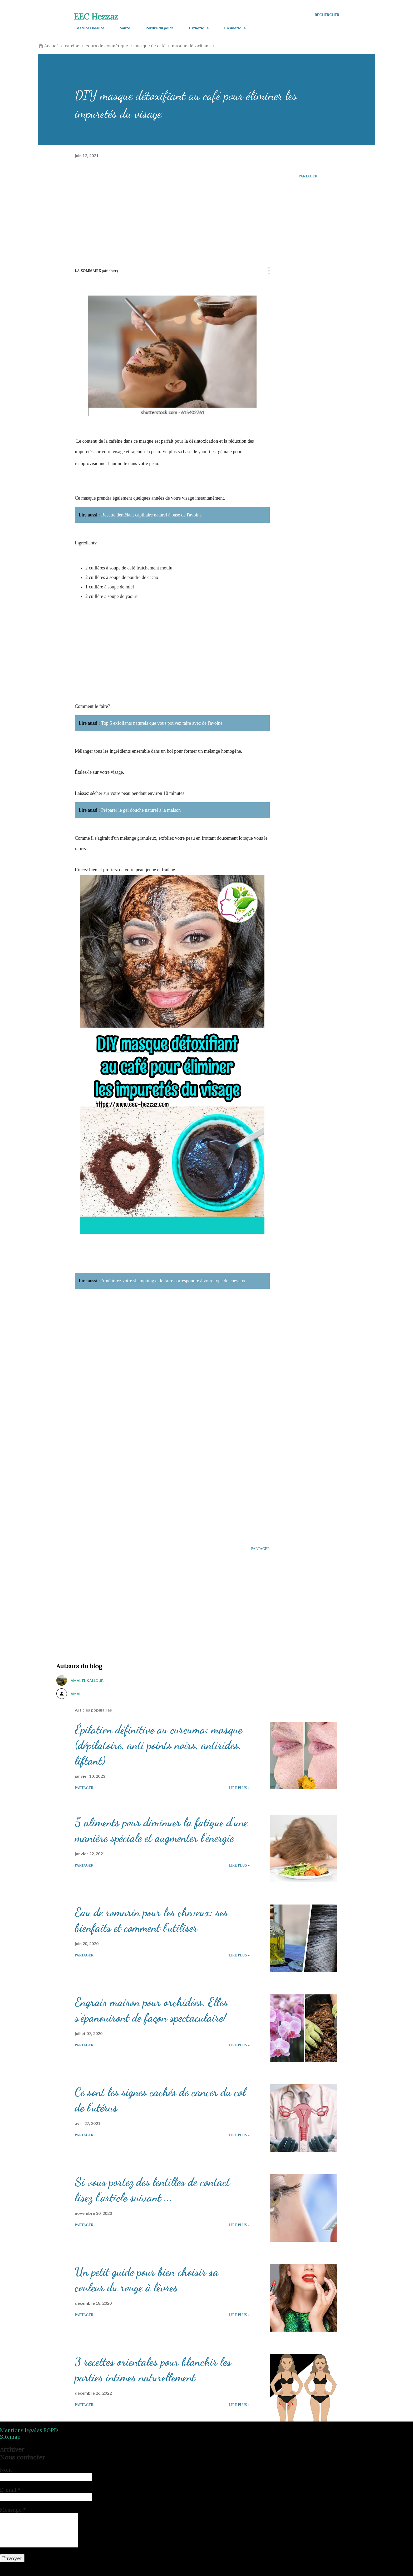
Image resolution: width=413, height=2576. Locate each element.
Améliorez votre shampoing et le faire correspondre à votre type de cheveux (173, 1280)
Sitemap (10, 2436)
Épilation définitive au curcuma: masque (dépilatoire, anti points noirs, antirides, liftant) (158, 1745)
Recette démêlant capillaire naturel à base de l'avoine (151, 515)
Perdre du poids (156, 28)
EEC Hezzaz (96, 17)
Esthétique (195, 28)
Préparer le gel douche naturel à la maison (141, 810)
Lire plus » (239, 1788)
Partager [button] (308, 176)
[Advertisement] (172, 209)
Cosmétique (232, 28)
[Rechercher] (327, 15)
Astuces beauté (87, 28)
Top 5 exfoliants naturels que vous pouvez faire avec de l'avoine (162, 723)
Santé (122, 28)
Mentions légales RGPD (29, 2430)
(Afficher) (110, 270)
